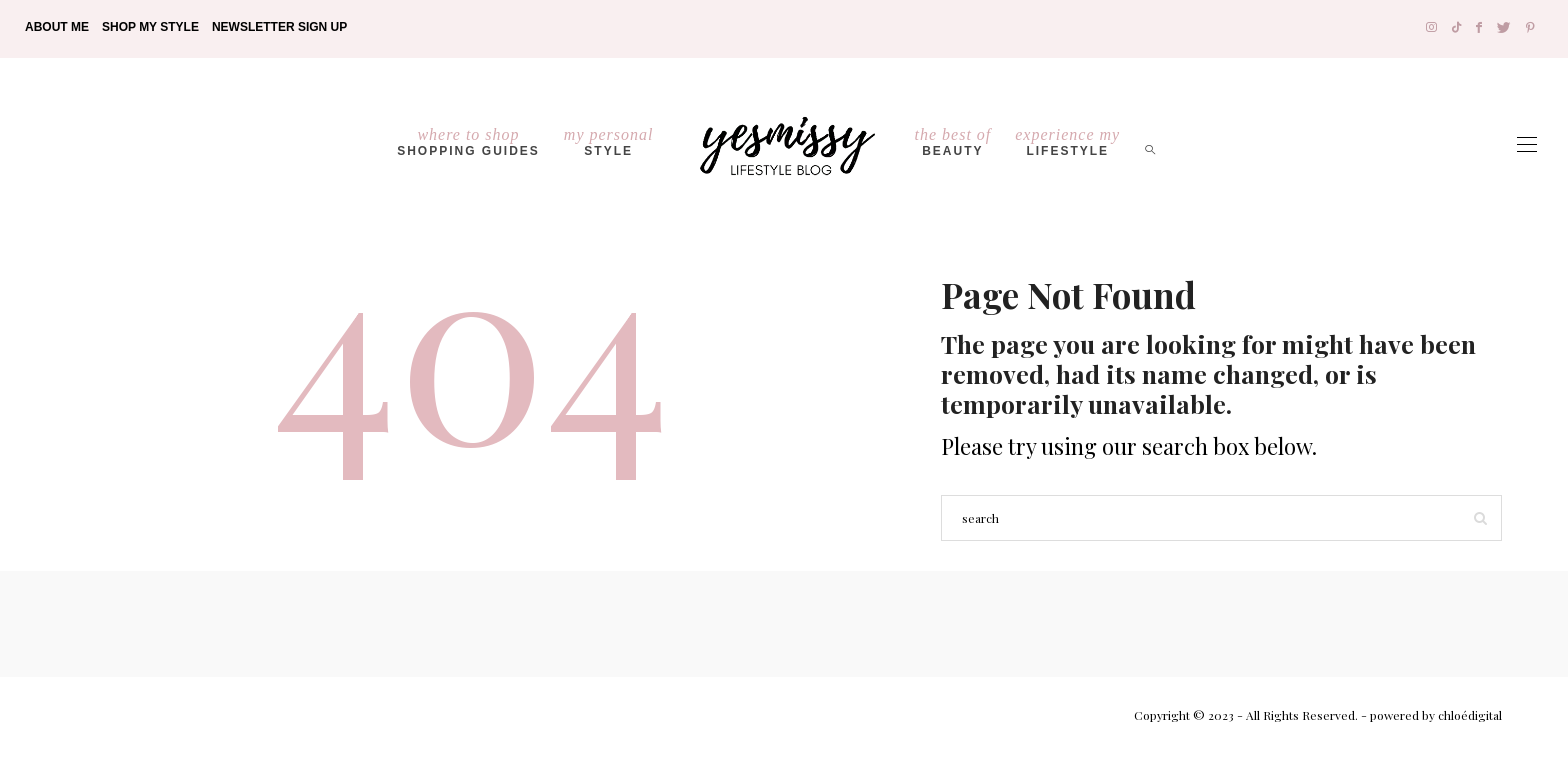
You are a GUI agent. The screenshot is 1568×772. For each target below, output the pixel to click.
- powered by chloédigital (1430, 715)
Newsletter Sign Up (279, 27)
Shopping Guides (468, 142)
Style (609, 142)
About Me (57, 27)
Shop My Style (150, 27)
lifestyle (1067, 142)
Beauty (953, 142)
